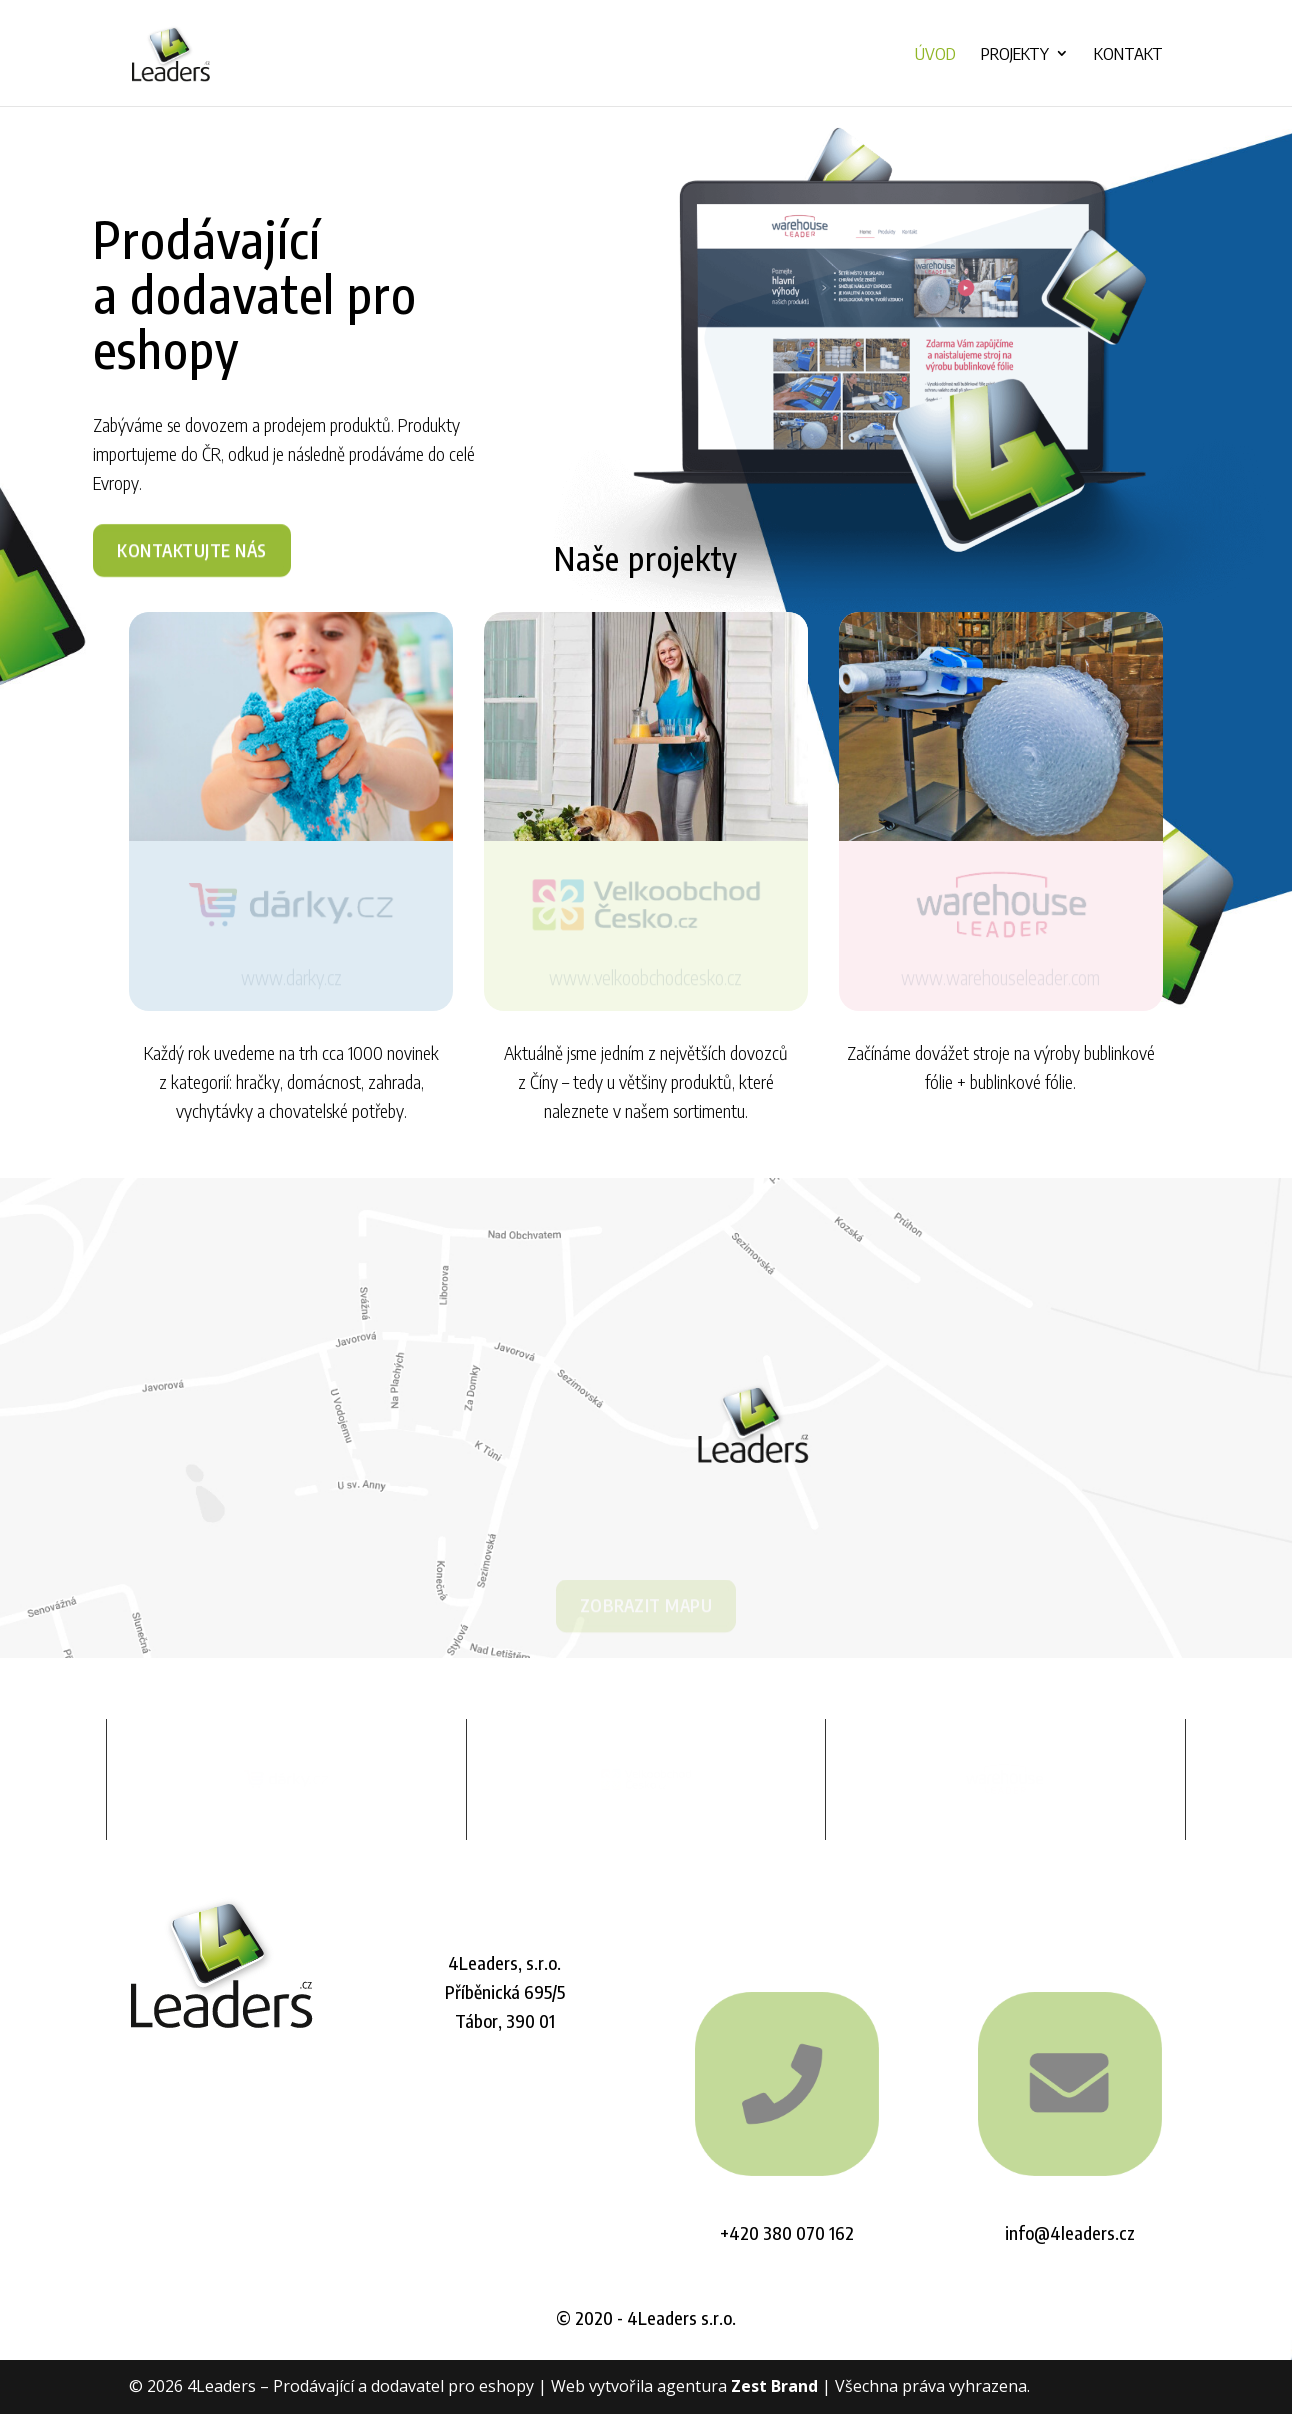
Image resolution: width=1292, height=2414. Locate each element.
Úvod (935, 55)
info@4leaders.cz (1070, 2232)
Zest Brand (774, 2386)
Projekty (1015, 55)
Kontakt (1128, 55)
